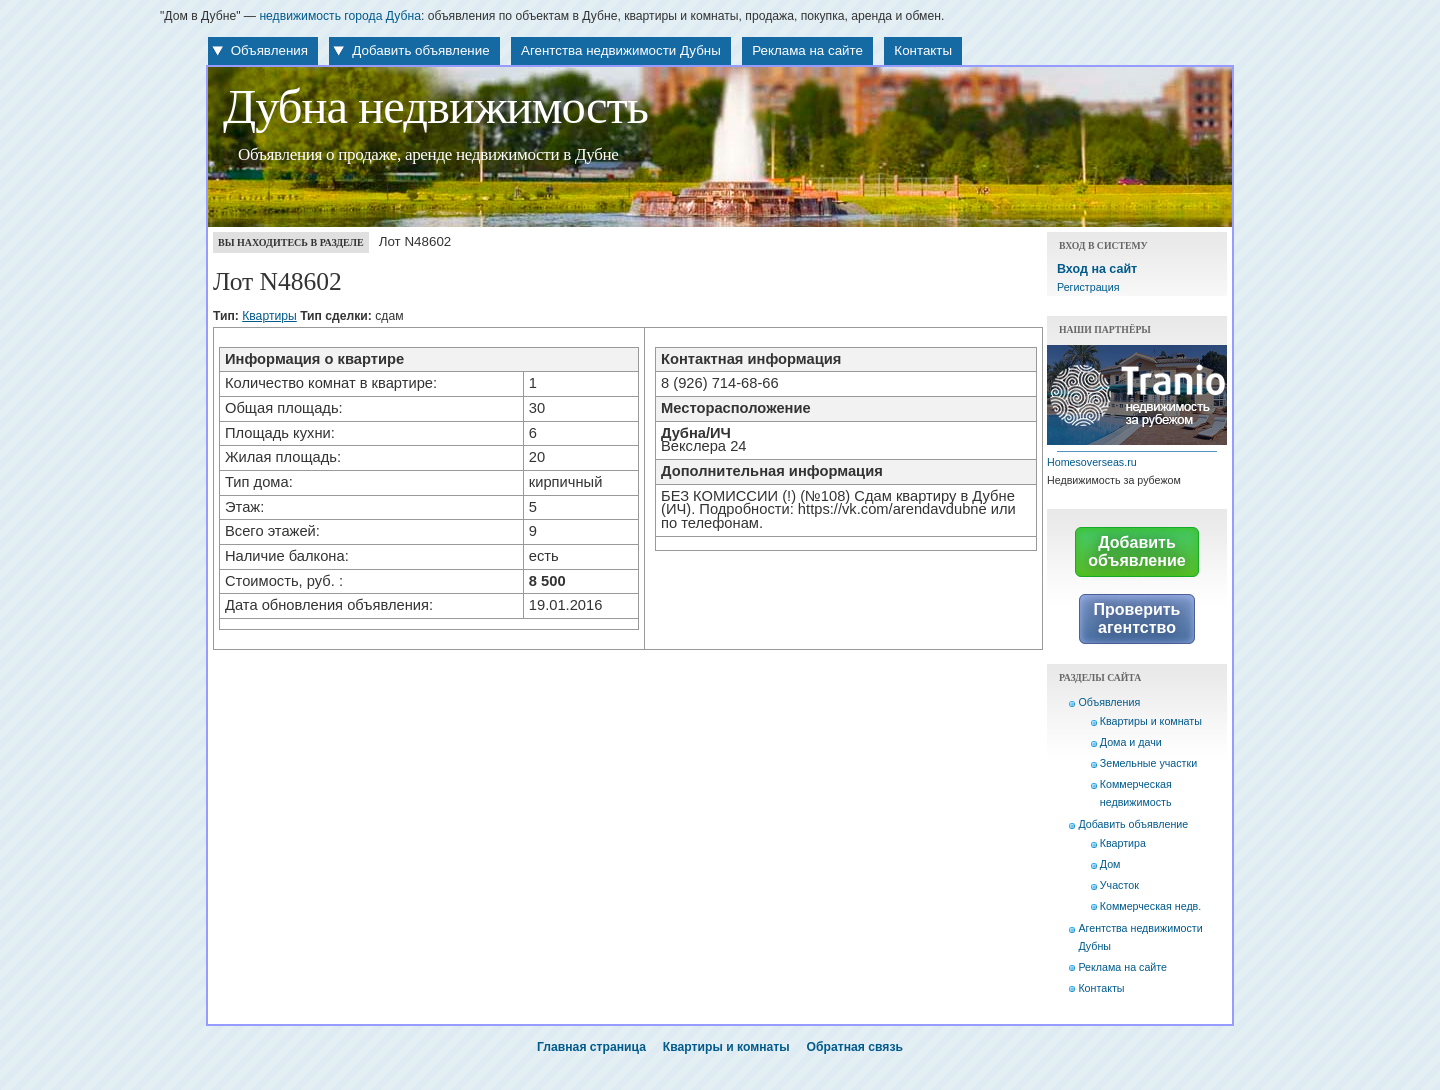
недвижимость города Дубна (340, 16)
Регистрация (1088, 287)
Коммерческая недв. (1150, 906)
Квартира (1123, 843)
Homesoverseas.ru (1092, 462)
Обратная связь (855, 1047)
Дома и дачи (1131, 742)
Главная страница (591, 1047)
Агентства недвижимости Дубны (621, 50)
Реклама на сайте (807, 50)
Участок (1119, 885)
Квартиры (269, 316)
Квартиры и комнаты (1151, 721)
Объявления (269, 50)
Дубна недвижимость (435, 107)
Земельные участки (1148, 763)
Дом (1110, 864)
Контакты (923, 50)
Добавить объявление (420, 50)
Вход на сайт (1097, 269)
